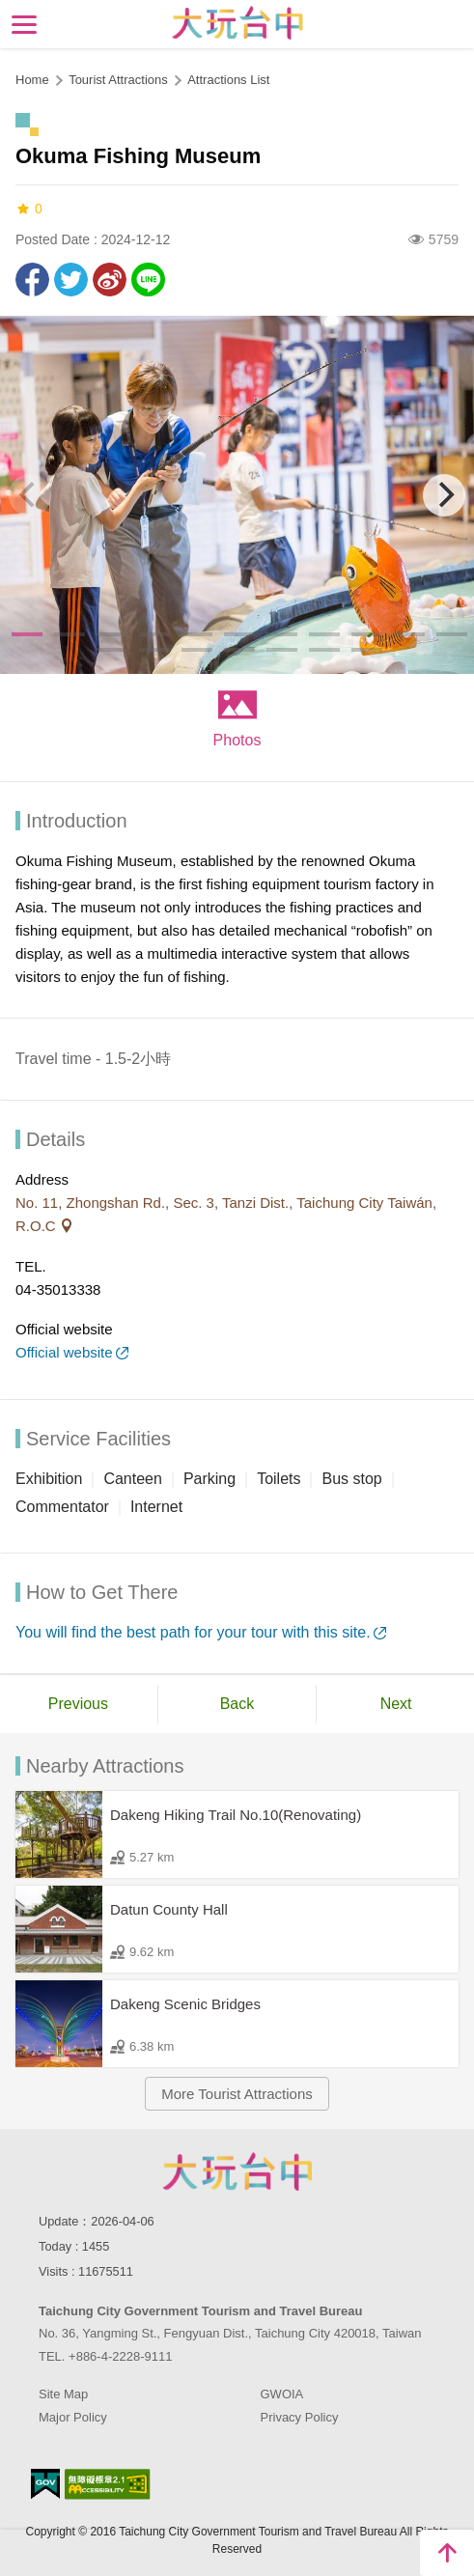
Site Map (63, 2394)
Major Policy (73, 2417)
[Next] (444, 495)
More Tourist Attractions (236, 2094)
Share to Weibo (109, 279)
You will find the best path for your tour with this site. (193, 1632)
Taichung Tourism (237, 23)
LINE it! (148, 279)
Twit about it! (71, 279)
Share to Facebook (32, 279)
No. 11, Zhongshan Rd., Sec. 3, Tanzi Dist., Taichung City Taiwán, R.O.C (225, 1214)
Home (32, 79)
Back (237, 1703)
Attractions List (228, 79)
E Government (45, 2484)
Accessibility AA (108, 2484)
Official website (64, 1352)
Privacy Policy (300, 2417)
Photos (237, 740)
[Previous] (30, 495)
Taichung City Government (237, 2171)
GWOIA (282, 2394)
